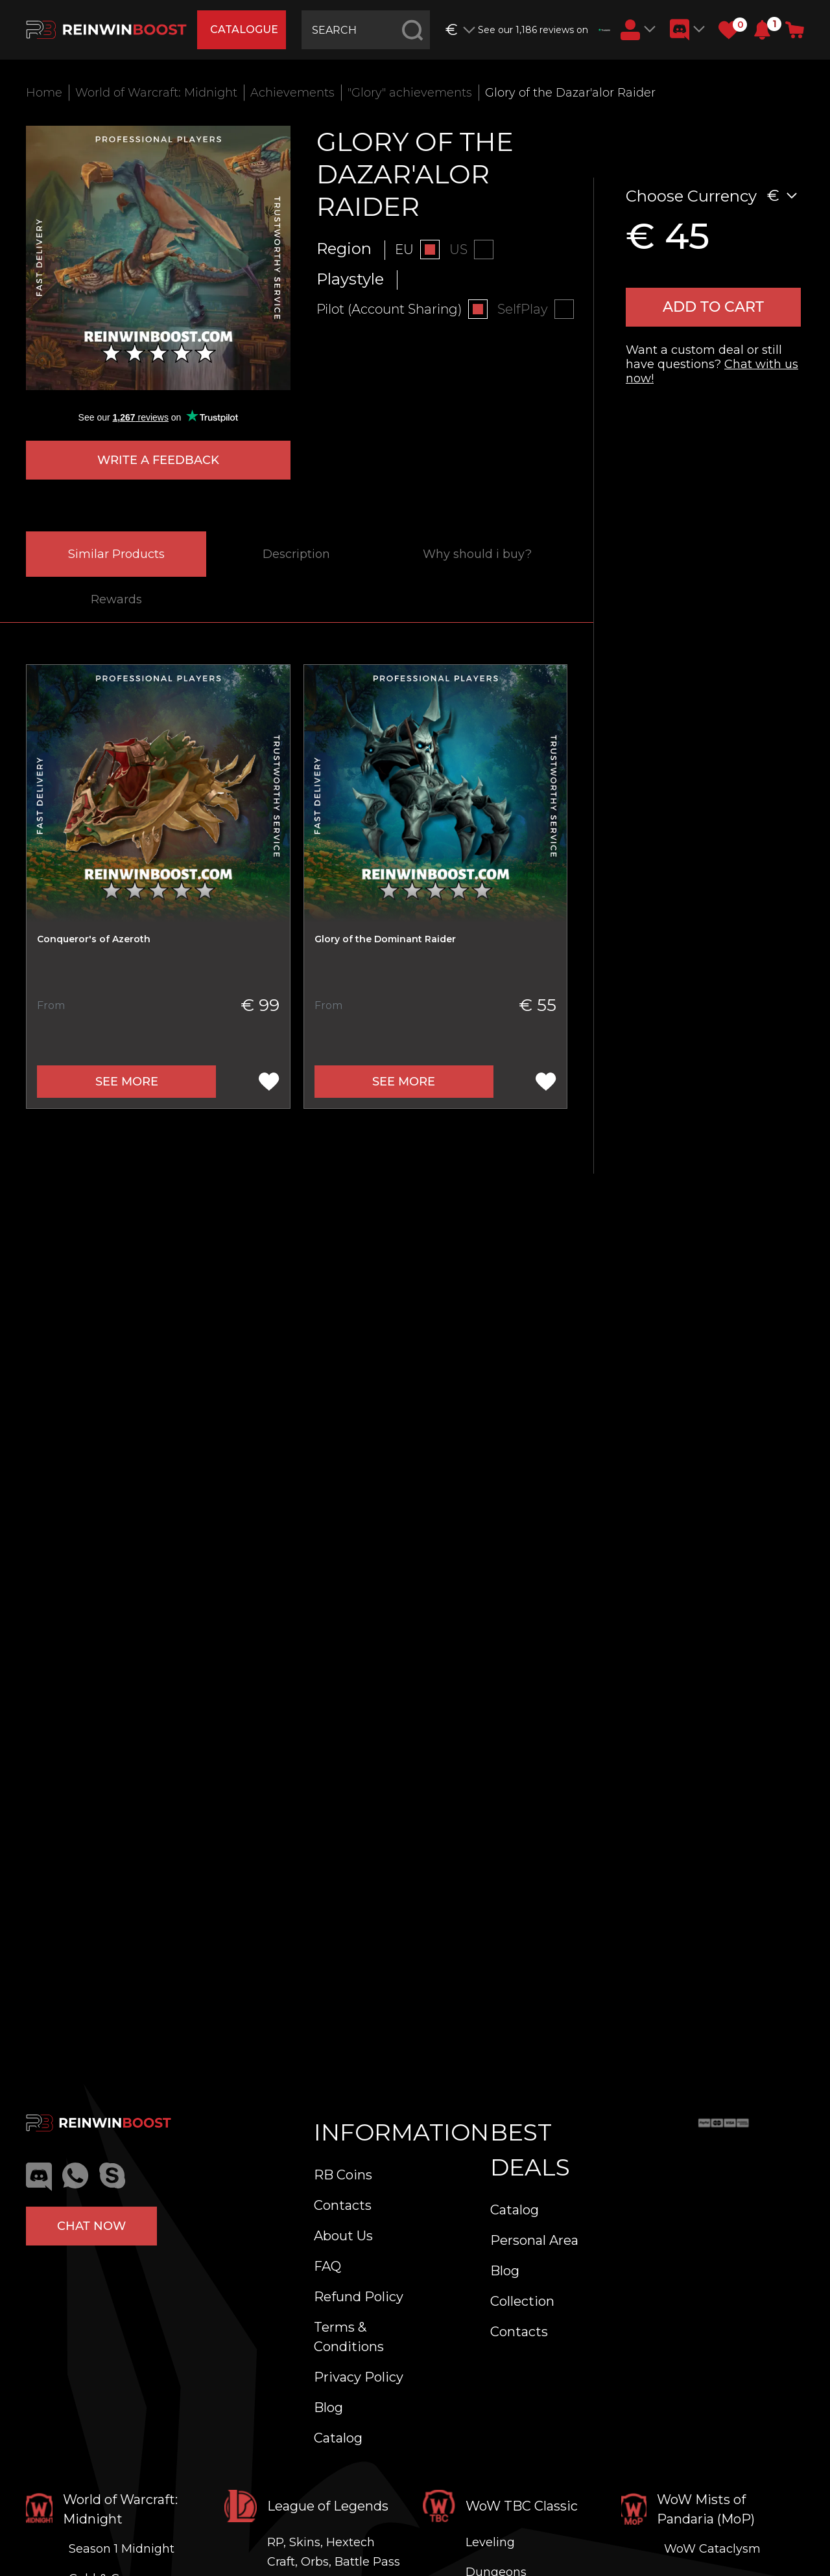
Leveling (490, 2542)
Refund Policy (358, 2296)
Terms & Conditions (349, 2336)
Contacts (343, 2205)
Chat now (91, 2226)
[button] (762, 30)
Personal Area (534, 2240)
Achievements (292, 93)
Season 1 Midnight (121, 2549)
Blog (328, 2407)
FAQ (327, 2266)
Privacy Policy (358, 2377)
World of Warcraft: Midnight (156, 93)
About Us (343, 2236)
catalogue (244, 29)
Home (44, 93)
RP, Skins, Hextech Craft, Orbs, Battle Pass (333, 2552)
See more (126, 1081)
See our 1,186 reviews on (544, 30)
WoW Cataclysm (712, 2549)
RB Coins (343, 2175)
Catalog (338, 2438)
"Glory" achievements (410, 93)
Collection (522, 2301)
